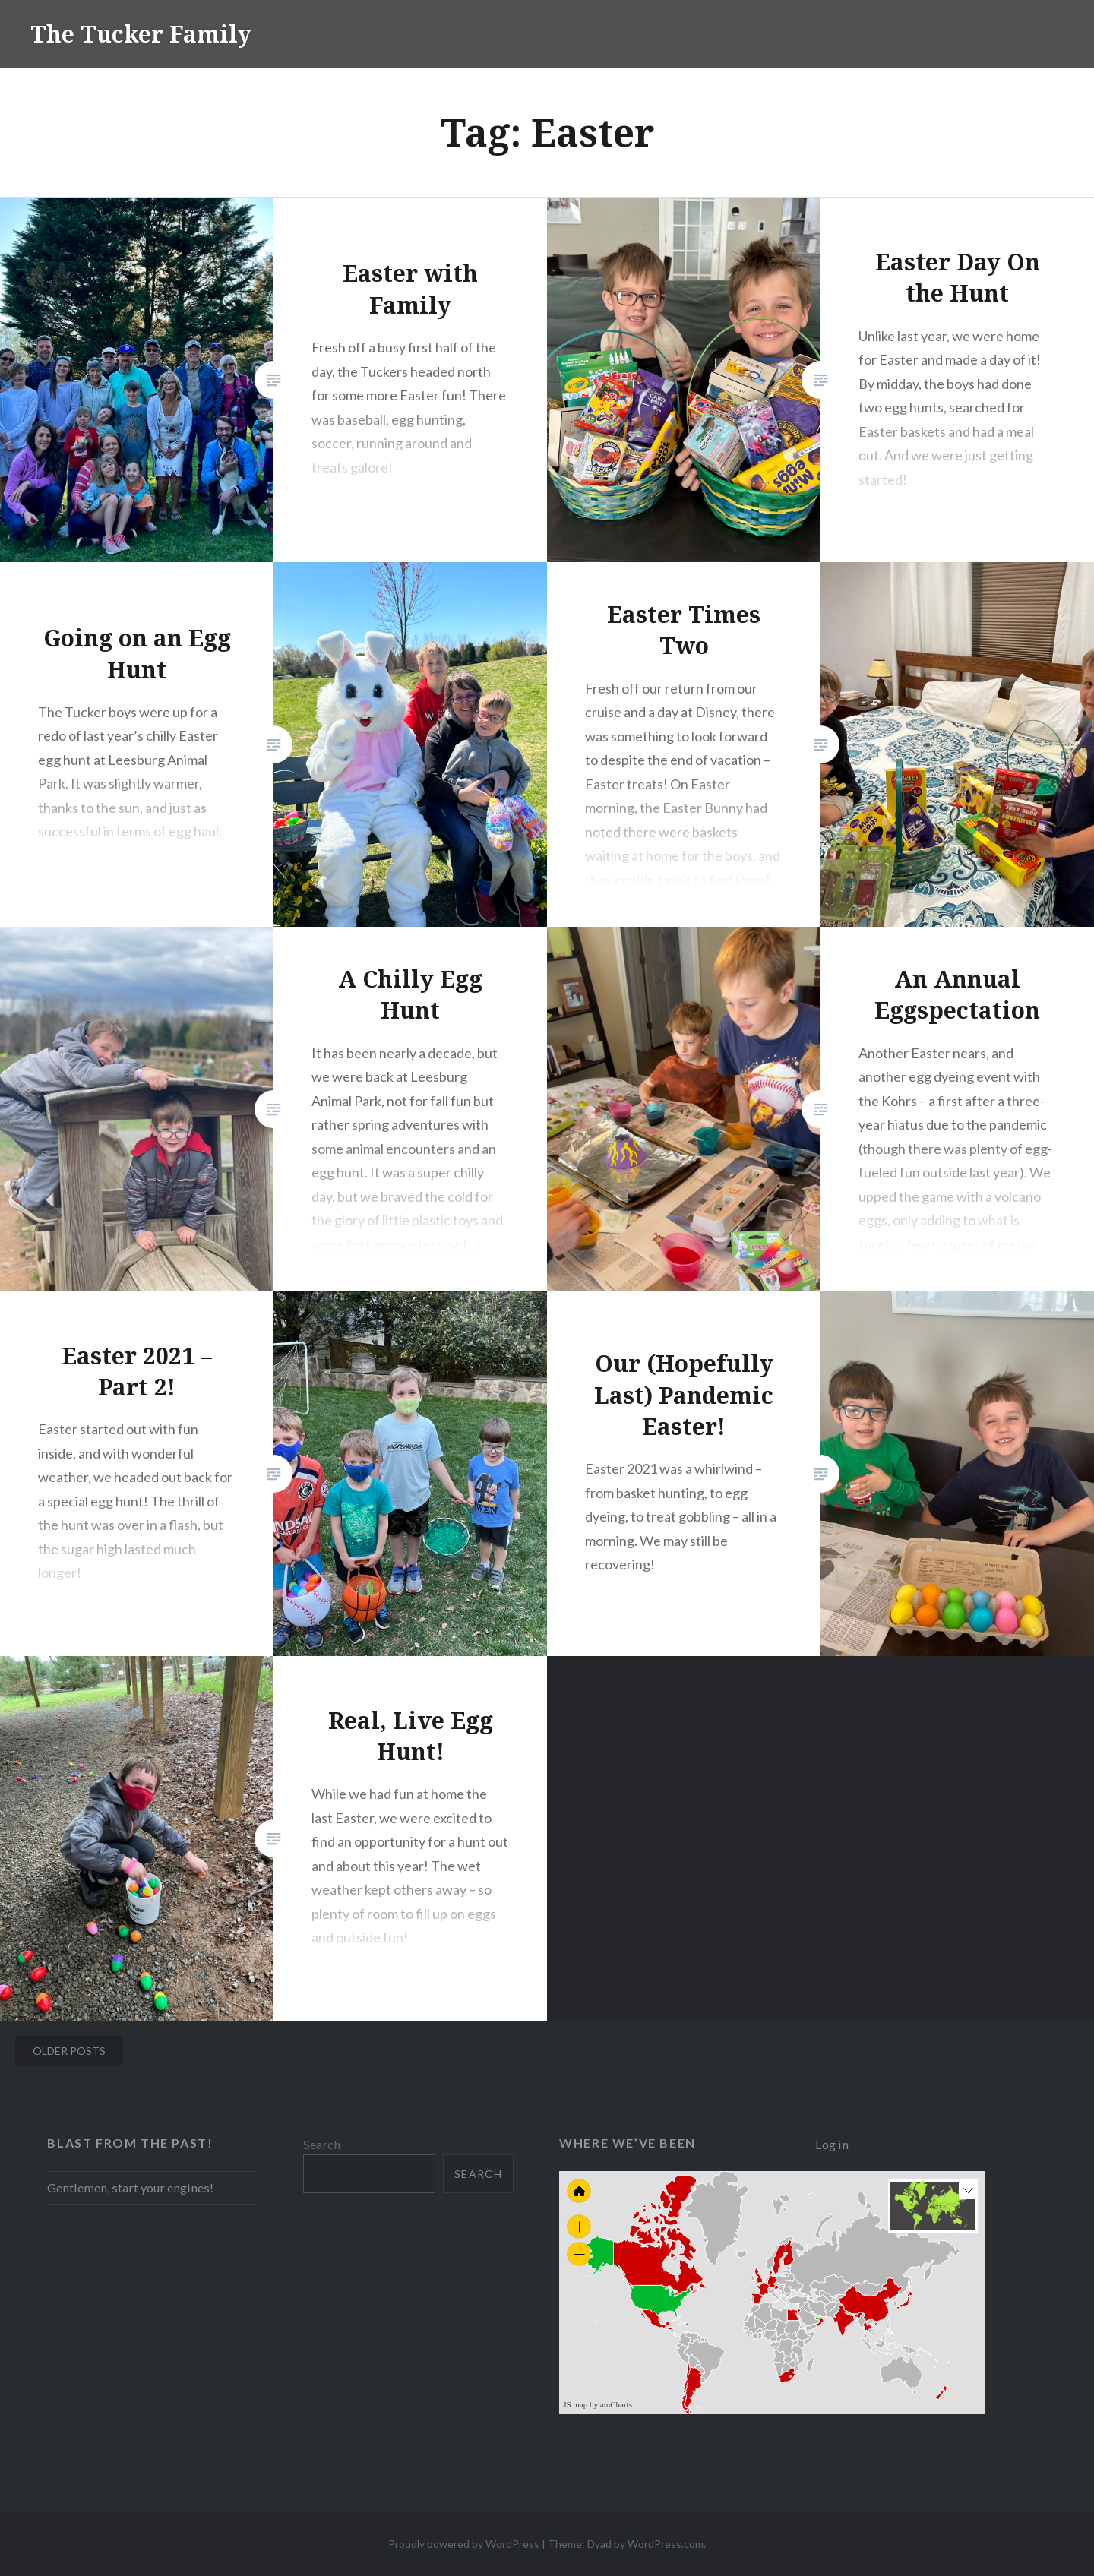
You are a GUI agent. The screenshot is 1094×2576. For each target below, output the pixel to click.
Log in (832, 2144)
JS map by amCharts (597, 2404)
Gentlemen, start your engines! (130, 2187)
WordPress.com (666, 2543)
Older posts (69, 2050)
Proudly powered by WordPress (463, 2543)
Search (321, 2144)
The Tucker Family (140, 33)
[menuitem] (817, 2318)
